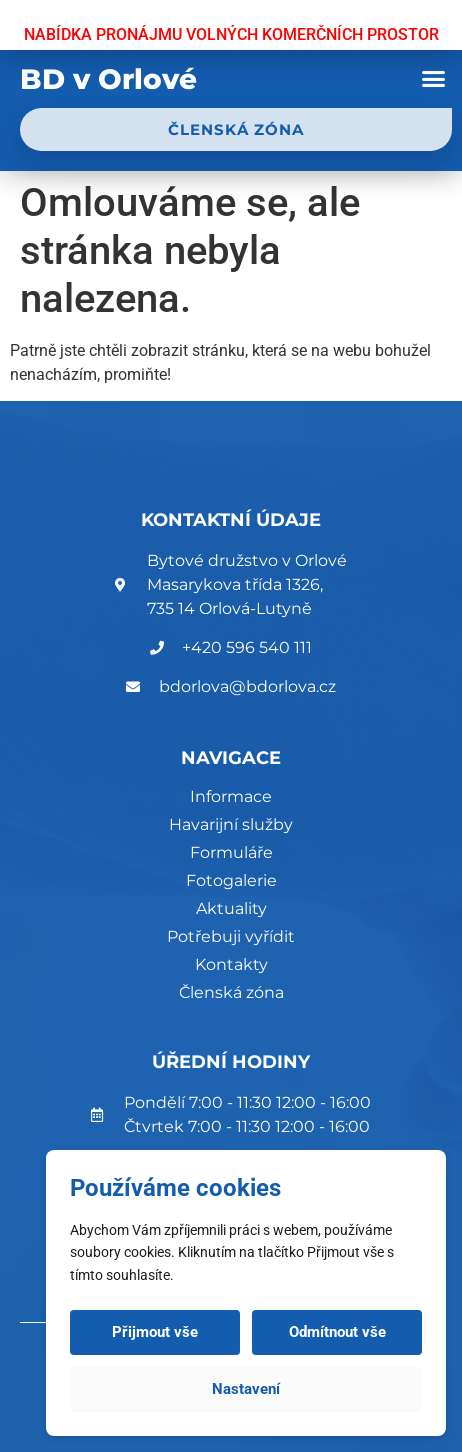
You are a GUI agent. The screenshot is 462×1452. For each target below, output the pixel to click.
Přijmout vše (155, 1332)
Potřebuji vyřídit (231, 936)
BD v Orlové (108, 79)
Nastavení (246, 1389)
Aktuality (231, 908)
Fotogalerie (231, 880)
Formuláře (231, 852)
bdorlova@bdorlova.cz (247, 686)
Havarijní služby (231, 824)
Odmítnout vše (337, 1332)
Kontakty (231, 964)
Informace (231, 796)
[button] (433, 79)
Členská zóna (231, 992)
